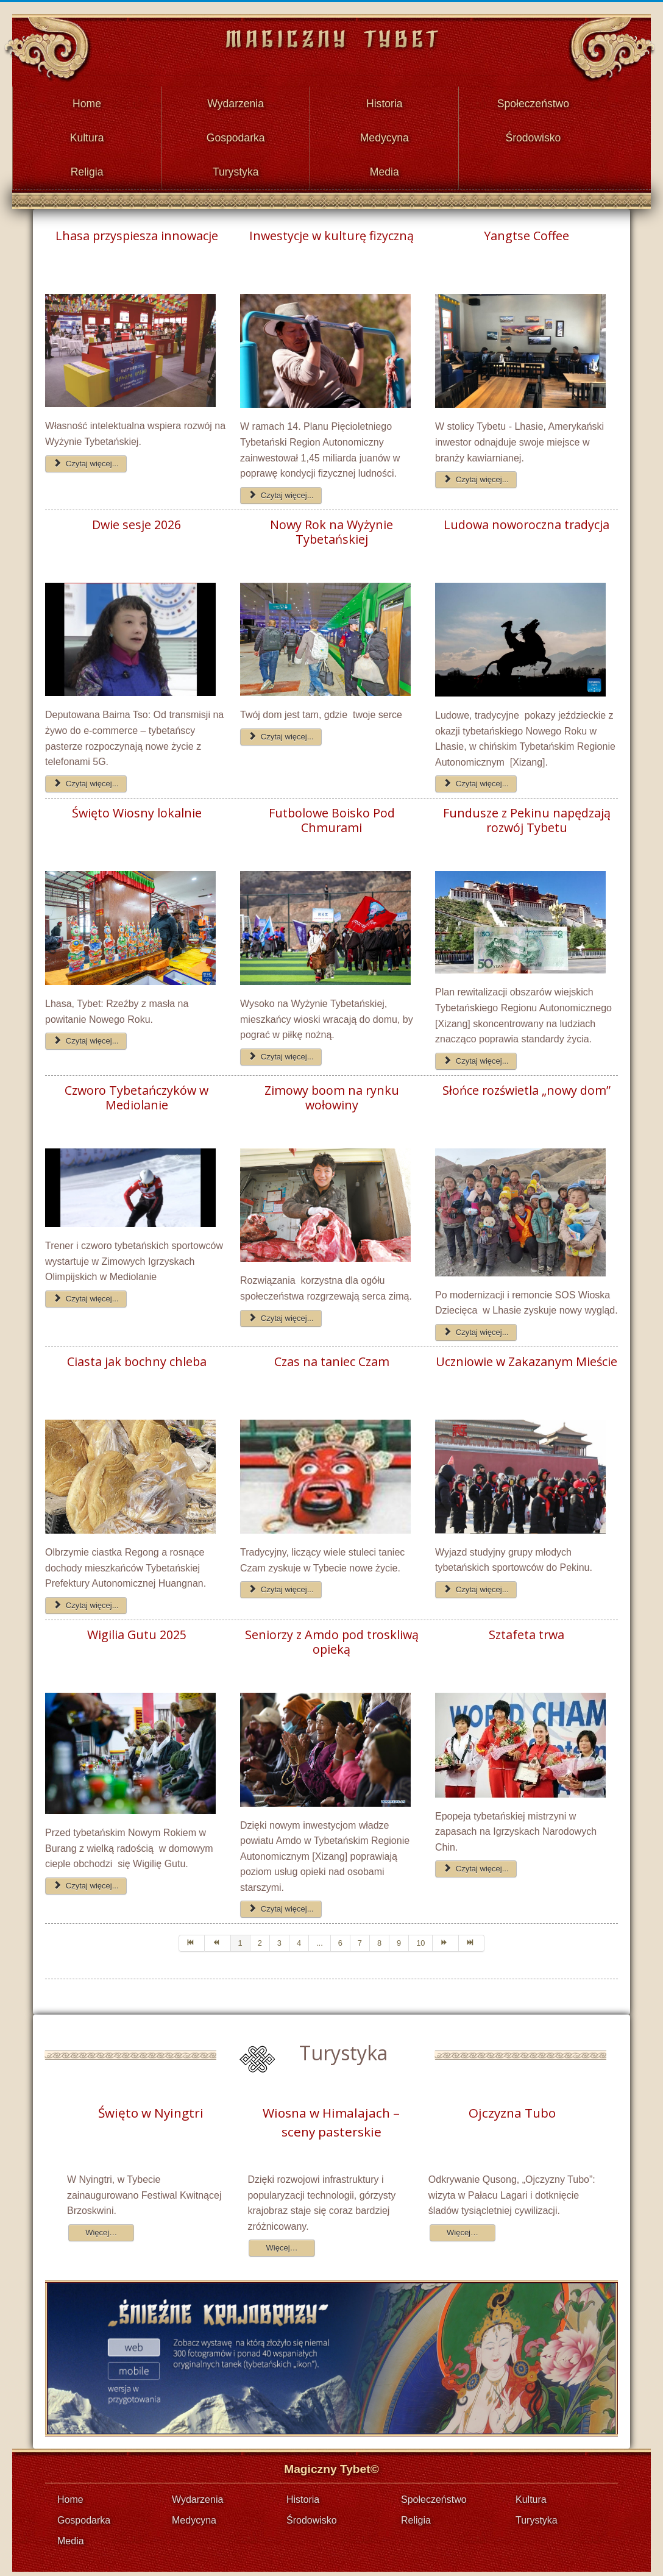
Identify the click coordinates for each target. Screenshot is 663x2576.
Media (384, 165)
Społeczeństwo (533, 102)
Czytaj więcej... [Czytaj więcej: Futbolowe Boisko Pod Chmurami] (281, 1048)
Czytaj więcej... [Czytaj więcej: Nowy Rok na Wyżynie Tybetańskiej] (281, 728)
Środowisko (533, 133)
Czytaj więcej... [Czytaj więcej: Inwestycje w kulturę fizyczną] (281, 487)
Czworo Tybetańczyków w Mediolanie (136, 1090)
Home (87, 102)
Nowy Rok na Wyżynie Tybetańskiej (331, 524)
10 (420, 1935)
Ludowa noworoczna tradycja (526, 517)
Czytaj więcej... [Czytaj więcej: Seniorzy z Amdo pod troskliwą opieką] (281, 1900)
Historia (384, 102)
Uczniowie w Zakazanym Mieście (526, 1354)
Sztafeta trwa (526, 1627)
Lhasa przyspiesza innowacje (136, 228)
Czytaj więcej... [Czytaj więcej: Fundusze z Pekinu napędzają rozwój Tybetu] (476, 1053)
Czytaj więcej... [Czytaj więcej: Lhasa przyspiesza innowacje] (86, 455)
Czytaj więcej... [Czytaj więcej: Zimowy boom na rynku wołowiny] (281, 1309)
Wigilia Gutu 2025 (136, 1627)
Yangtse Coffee (526, 228)
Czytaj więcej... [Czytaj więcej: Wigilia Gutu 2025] (86, 1877)
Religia (87, 165)
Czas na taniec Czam (331, 1354)
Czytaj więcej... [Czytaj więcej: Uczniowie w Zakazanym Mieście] (476, 1581)
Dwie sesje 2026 (136, 517)
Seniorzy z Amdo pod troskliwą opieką (332, 1634)
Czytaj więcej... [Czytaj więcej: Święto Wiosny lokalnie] (86, 1032)
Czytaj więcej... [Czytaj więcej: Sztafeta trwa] (476, 1860)
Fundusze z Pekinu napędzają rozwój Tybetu (527, 812)
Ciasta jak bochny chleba (137, 1354)
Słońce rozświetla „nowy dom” (526, 1082)
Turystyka (236, 165)
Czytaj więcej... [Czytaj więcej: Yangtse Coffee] (476, 471)
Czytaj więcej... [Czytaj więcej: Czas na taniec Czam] (281, 1581)
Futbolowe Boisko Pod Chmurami (332, 812)
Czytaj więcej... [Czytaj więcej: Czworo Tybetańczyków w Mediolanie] (86, 1290)
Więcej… (101, 2224)
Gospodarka (236, 133)
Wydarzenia (235, 102)
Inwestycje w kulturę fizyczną (331, 228)
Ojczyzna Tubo (512, 2104)
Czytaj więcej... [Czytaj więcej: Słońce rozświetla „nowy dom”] (476, 1324)
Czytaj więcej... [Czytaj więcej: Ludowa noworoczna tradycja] (476, 775)
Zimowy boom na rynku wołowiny (331, 1090)
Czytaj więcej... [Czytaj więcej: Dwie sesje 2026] (86, 775)
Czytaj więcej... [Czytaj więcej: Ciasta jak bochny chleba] (86, 1597)
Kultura (87, 133)
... (319, 1935)
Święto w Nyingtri (151, 2104)
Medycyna (384, 133)
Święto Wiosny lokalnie (137, 805)
